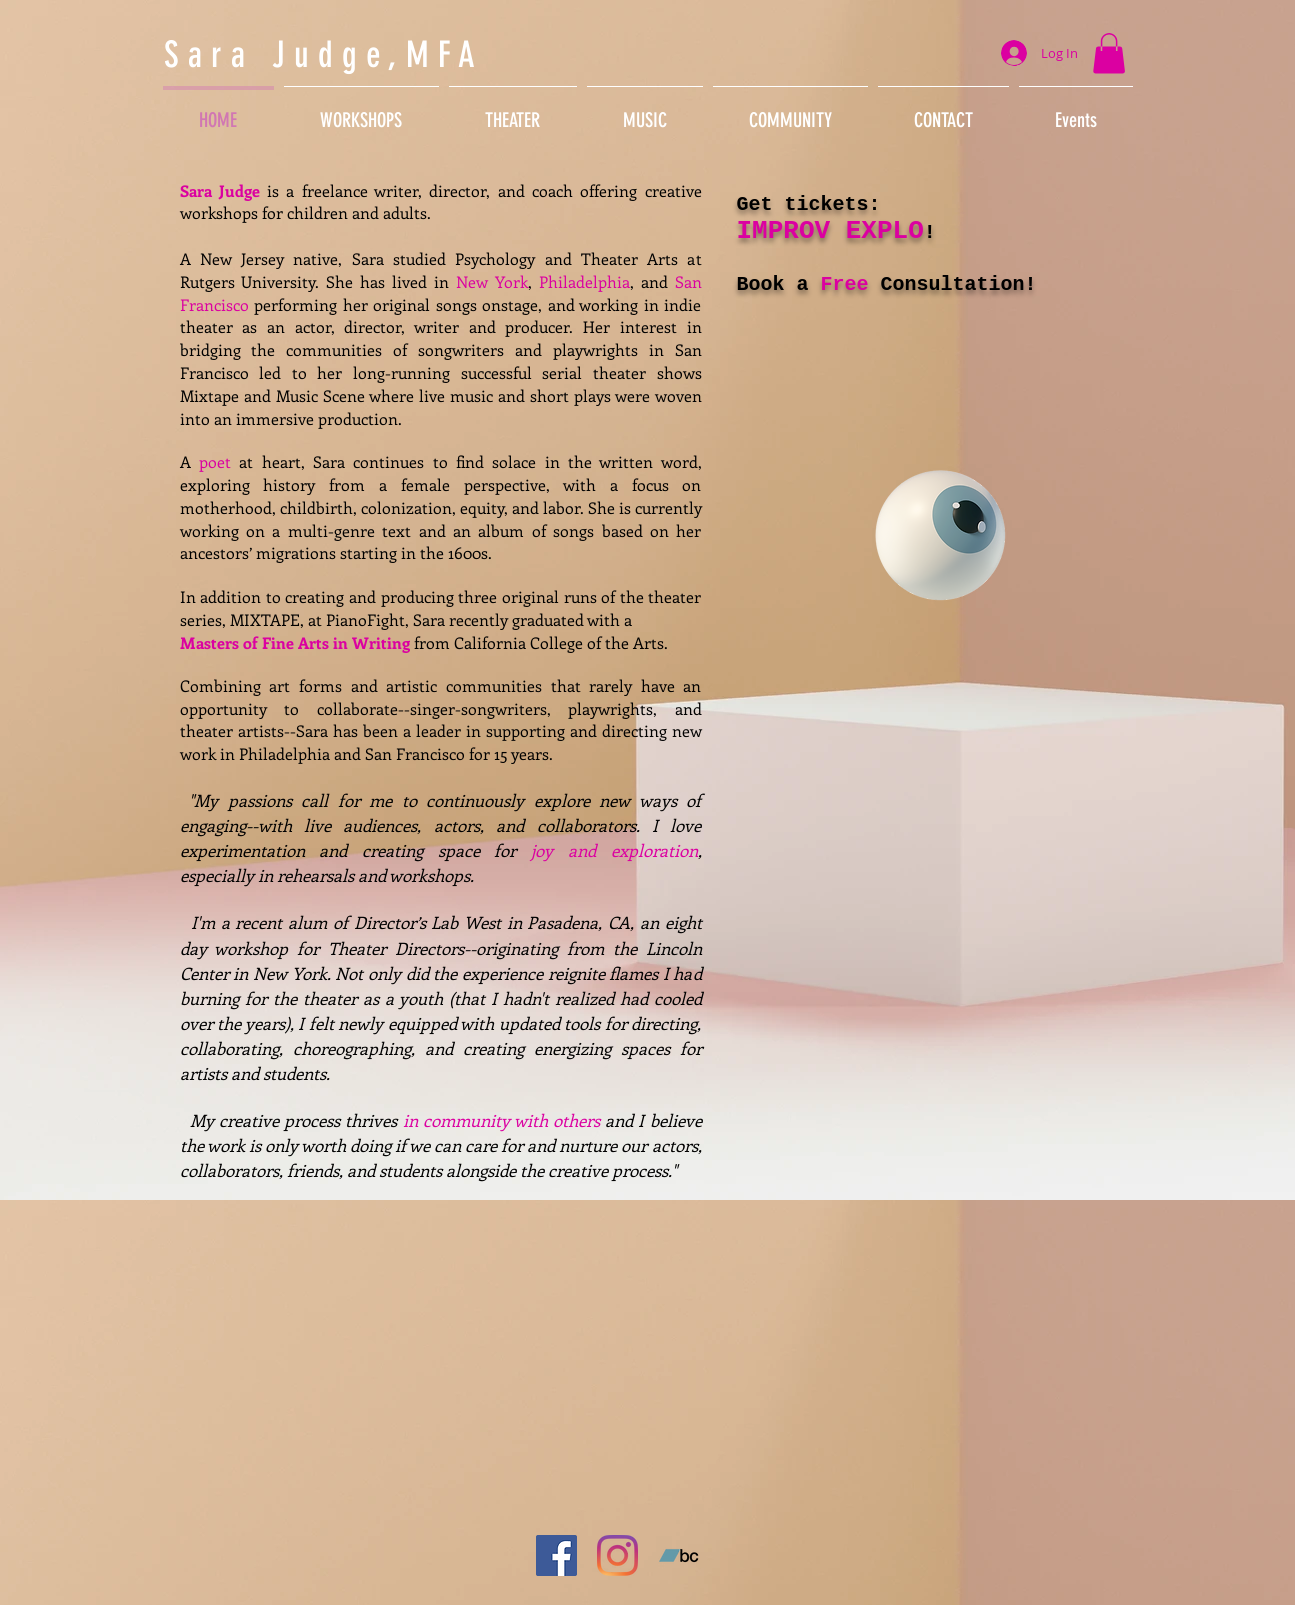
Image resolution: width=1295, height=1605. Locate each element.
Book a (779, 284)
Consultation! (953, 284)
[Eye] (940, 535)
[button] (1109, 53)
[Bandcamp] (678, 1555)
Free (845, 284)
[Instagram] (617, 1555)
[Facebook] (556, 1555)
